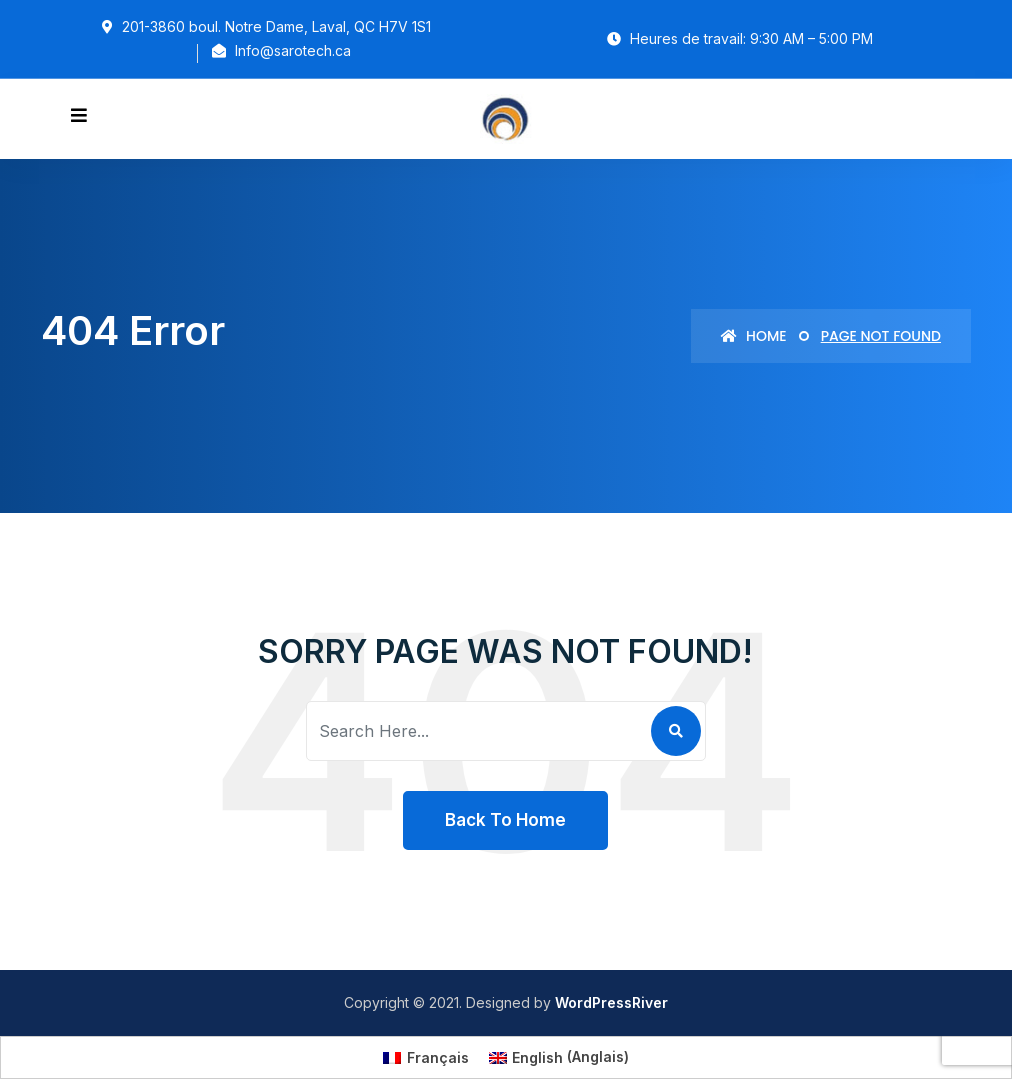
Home (753, 336)
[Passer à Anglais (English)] (559, 1057)
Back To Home (505, 820)
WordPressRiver (611, 1002)
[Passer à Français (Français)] (426, 1057)
